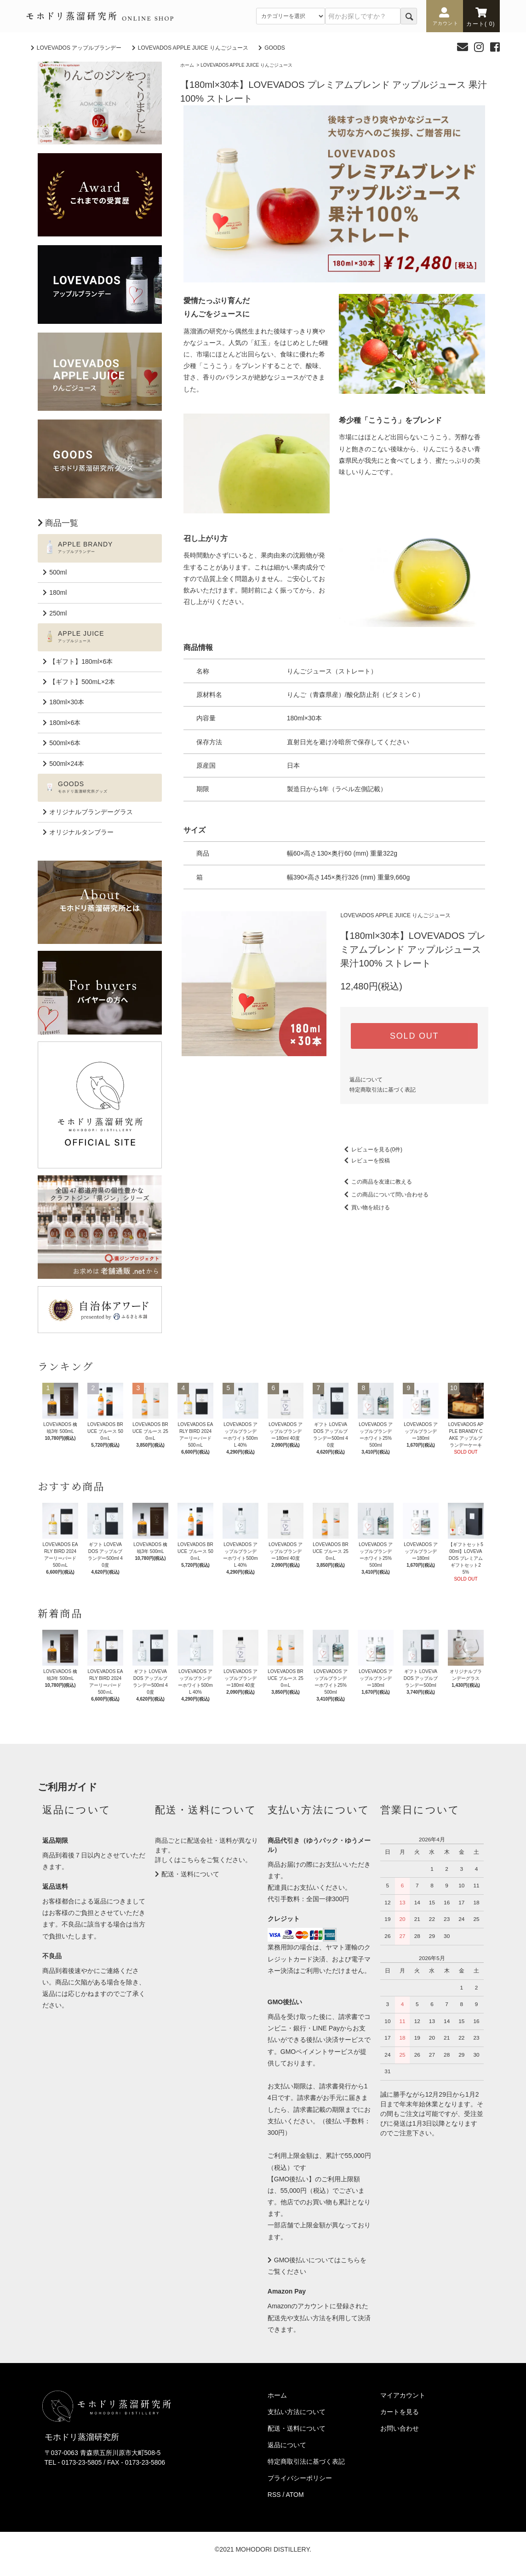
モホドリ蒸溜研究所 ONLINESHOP (99, 16)
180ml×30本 (66, 702)
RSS (274, 2494)
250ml (58, 613)
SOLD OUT (414, 1036)
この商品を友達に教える (376, 1182)
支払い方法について (297, 2411)
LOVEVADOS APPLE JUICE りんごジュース (193, 48)
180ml (58, 592)
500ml (58, 572)
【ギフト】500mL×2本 (82, 681)
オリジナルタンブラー (81, 832)
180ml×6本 (64, 722)
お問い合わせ (399, 2428)
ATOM (295, 2494)
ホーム (187, 65)
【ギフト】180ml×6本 (81, 661)
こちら (190, 1859)
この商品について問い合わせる (384, 1194)
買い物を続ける (365, 1207)
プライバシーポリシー (300, 2478)
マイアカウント (402, 2395)
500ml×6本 (64, 743)
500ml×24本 (66, 763)
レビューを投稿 (365, 1160)
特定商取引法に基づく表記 (382, 1090)
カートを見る (399, 2411)
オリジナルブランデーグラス (91, 812)
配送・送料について (190, 1874)
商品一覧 (61, 523)
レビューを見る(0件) (371, 1149)
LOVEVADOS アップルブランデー (79, 48)
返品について (366, 1079)
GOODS (274, 48)
